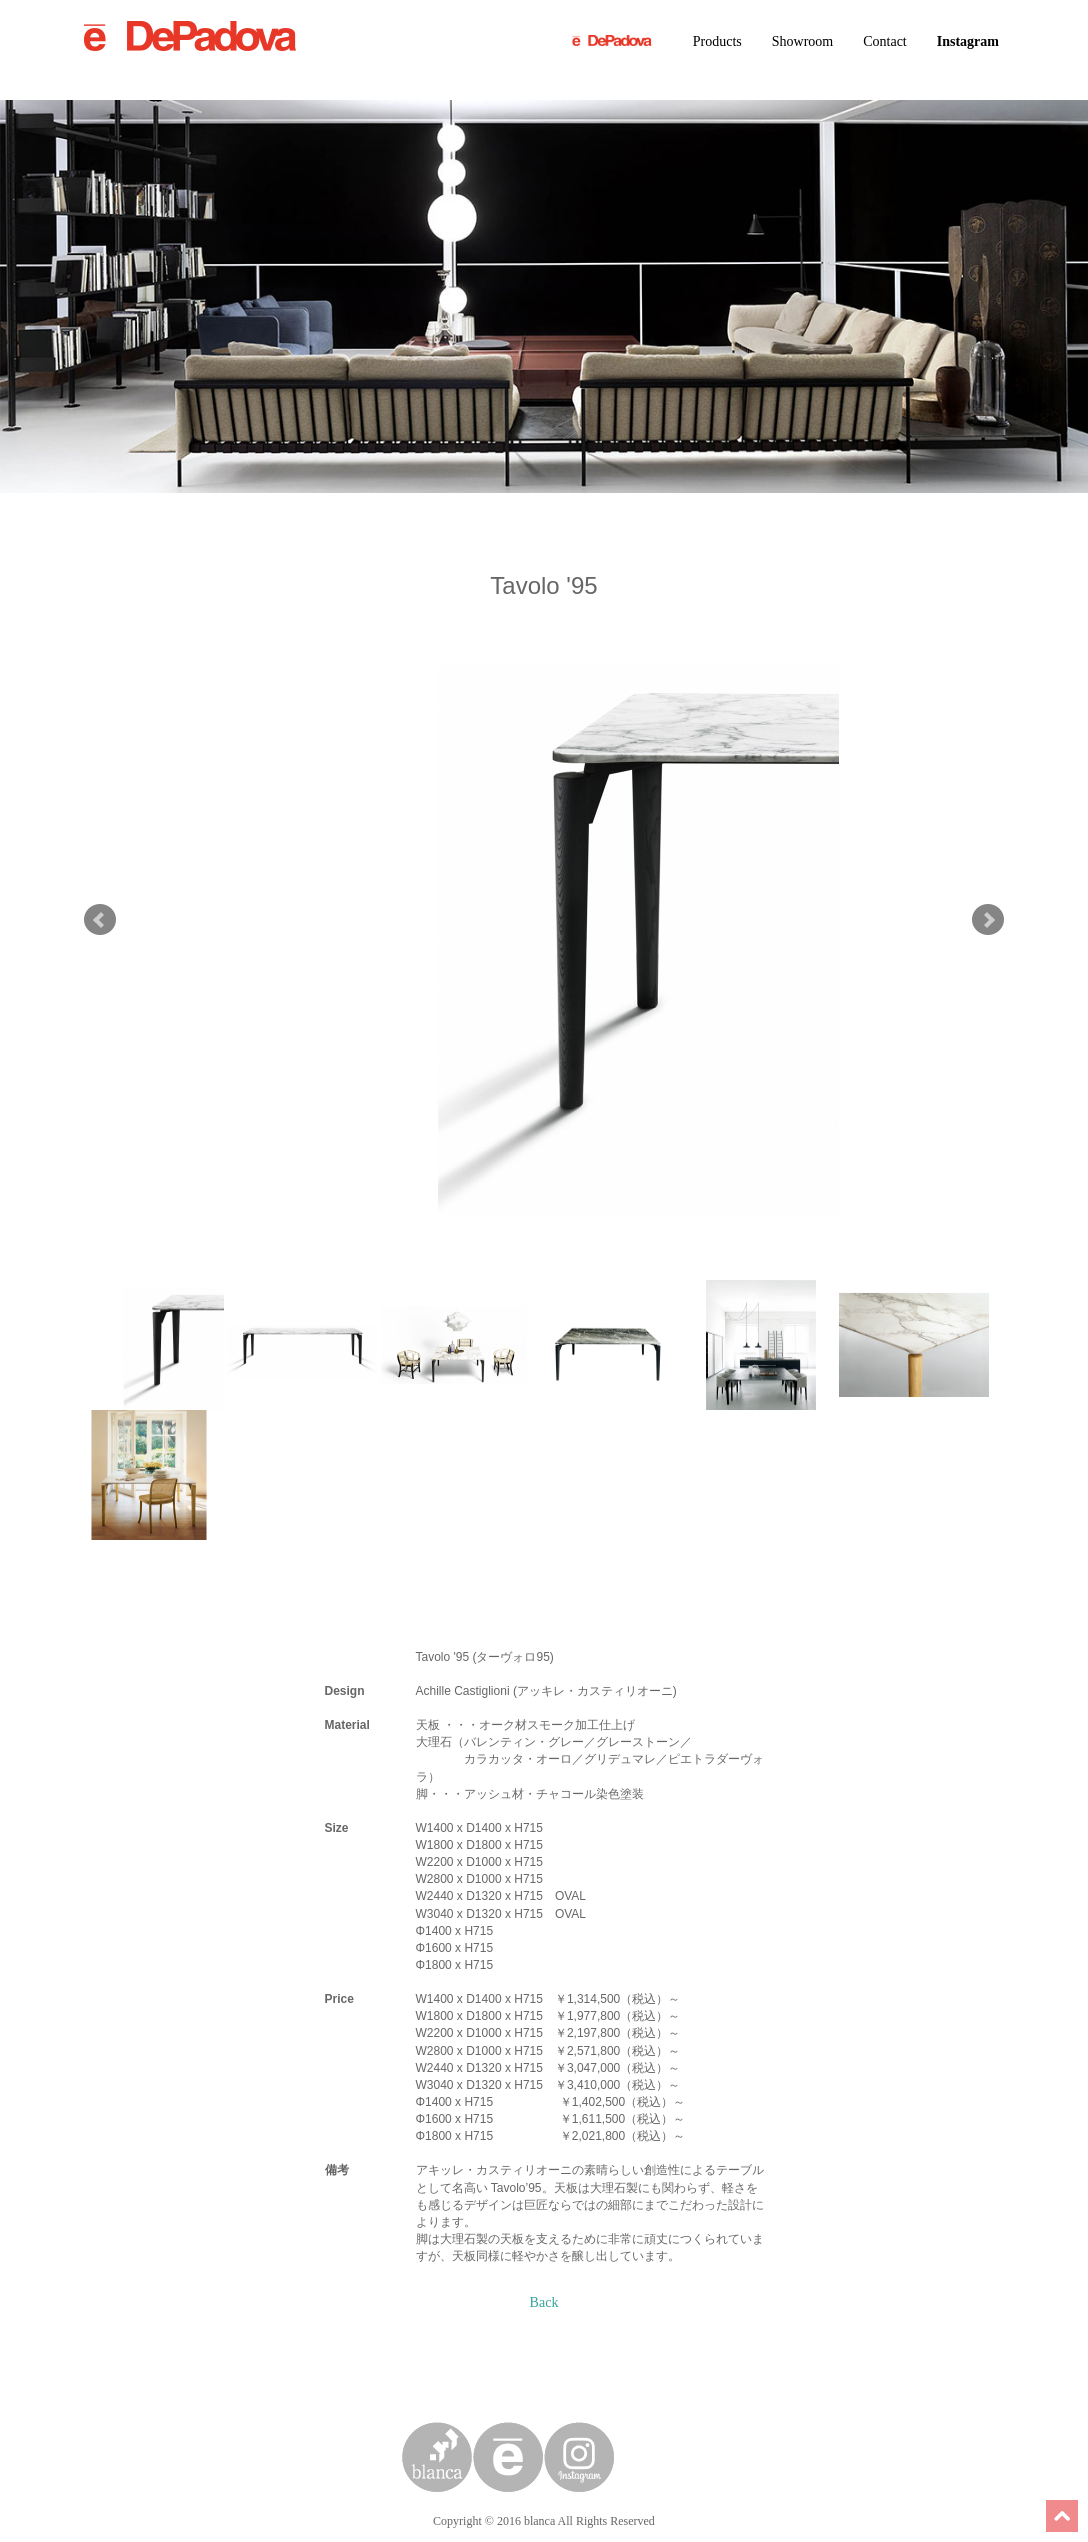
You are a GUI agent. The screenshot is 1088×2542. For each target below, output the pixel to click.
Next (988, 920)
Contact (885, 41)
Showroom (802, 41)
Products (717, 41)
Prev (100, 920)
